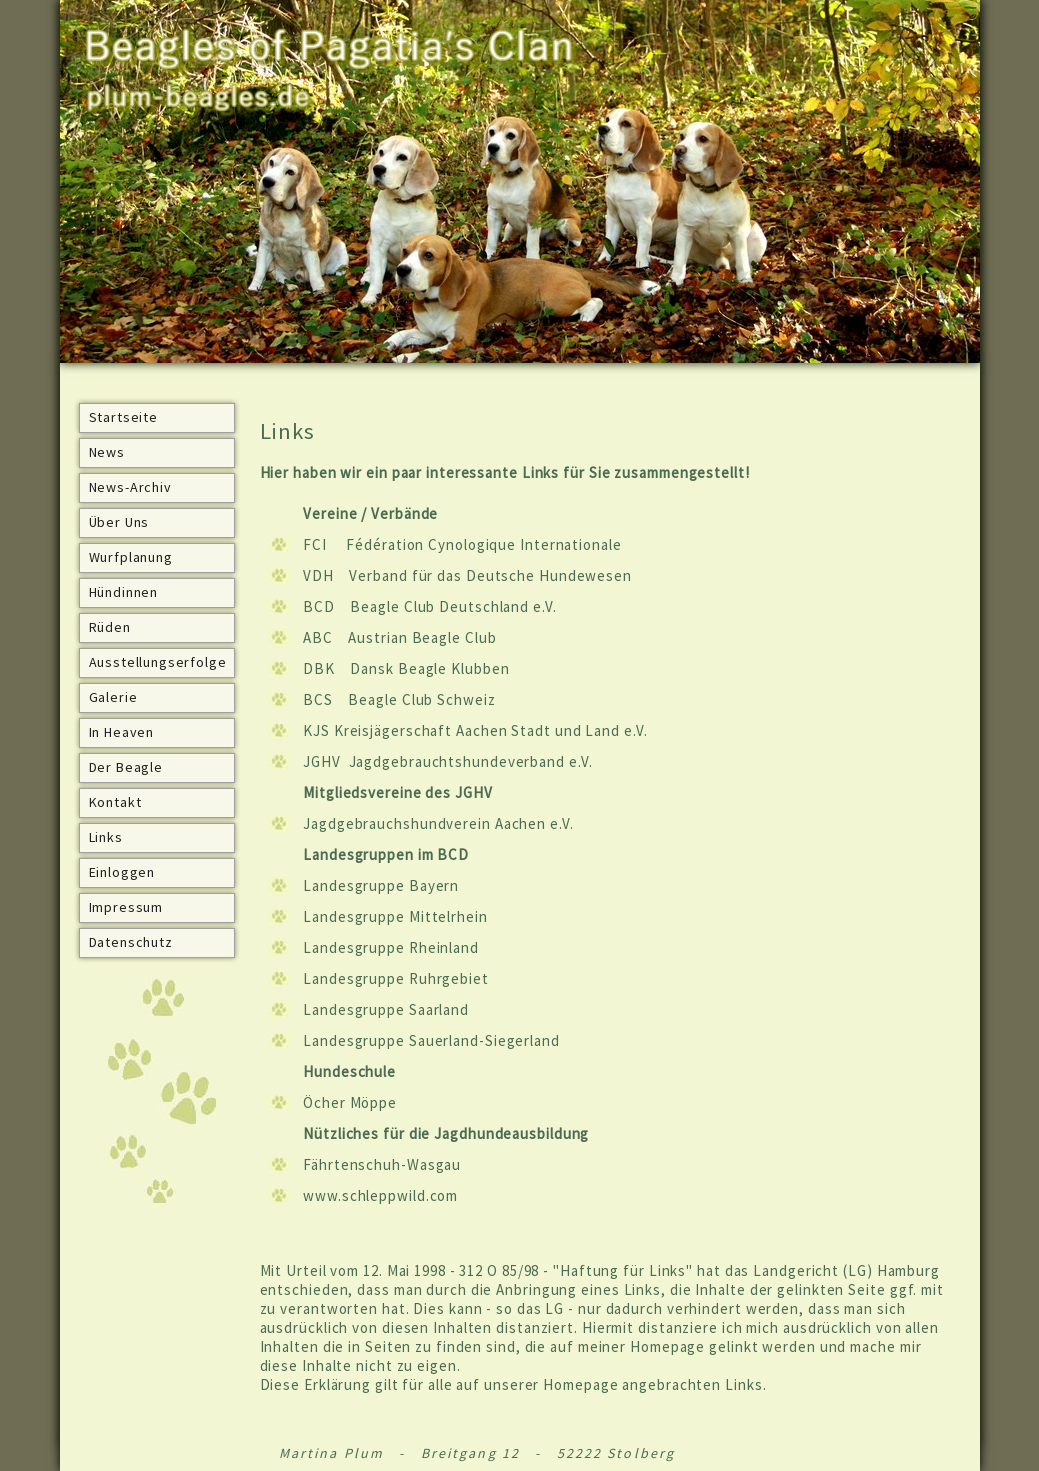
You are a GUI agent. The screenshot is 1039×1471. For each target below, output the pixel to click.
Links (106, 837)
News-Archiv (130, 487)
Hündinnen (124, 592)
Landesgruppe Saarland (386, 1009)
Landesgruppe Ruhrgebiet (398, 978)
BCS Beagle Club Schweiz (399, 699)
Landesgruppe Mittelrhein (395, 916)
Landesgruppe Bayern (381, 885)
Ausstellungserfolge (158, 662)
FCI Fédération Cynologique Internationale (462, 544)
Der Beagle (126, 767)
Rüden (110, 627)
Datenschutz (131, 942)
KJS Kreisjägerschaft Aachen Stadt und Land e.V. (475, 730)
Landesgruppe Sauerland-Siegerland (431, 1040)
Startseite (123, 417)
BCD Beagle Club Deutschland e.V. (430, 606)
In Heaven (122, 732)
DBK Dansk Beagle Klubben (406, 668)
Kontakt (115, 802)
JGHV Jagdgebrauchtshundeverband (434, 761)
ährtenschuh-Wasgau (386, 1164)
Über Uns (119, 522)
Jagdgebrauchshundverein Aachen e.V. (438, 823)
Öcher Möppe (350, 1102)
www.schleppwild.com (380, 1195)
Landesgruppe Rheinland (391, 947)
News (107, 452)
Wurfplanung (131, 557)
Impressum (126, 907)
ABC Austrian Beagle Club (399, 637)
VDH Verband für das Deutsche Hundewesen (467, 575)
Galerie (113, 697)
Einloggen (122, 872)
